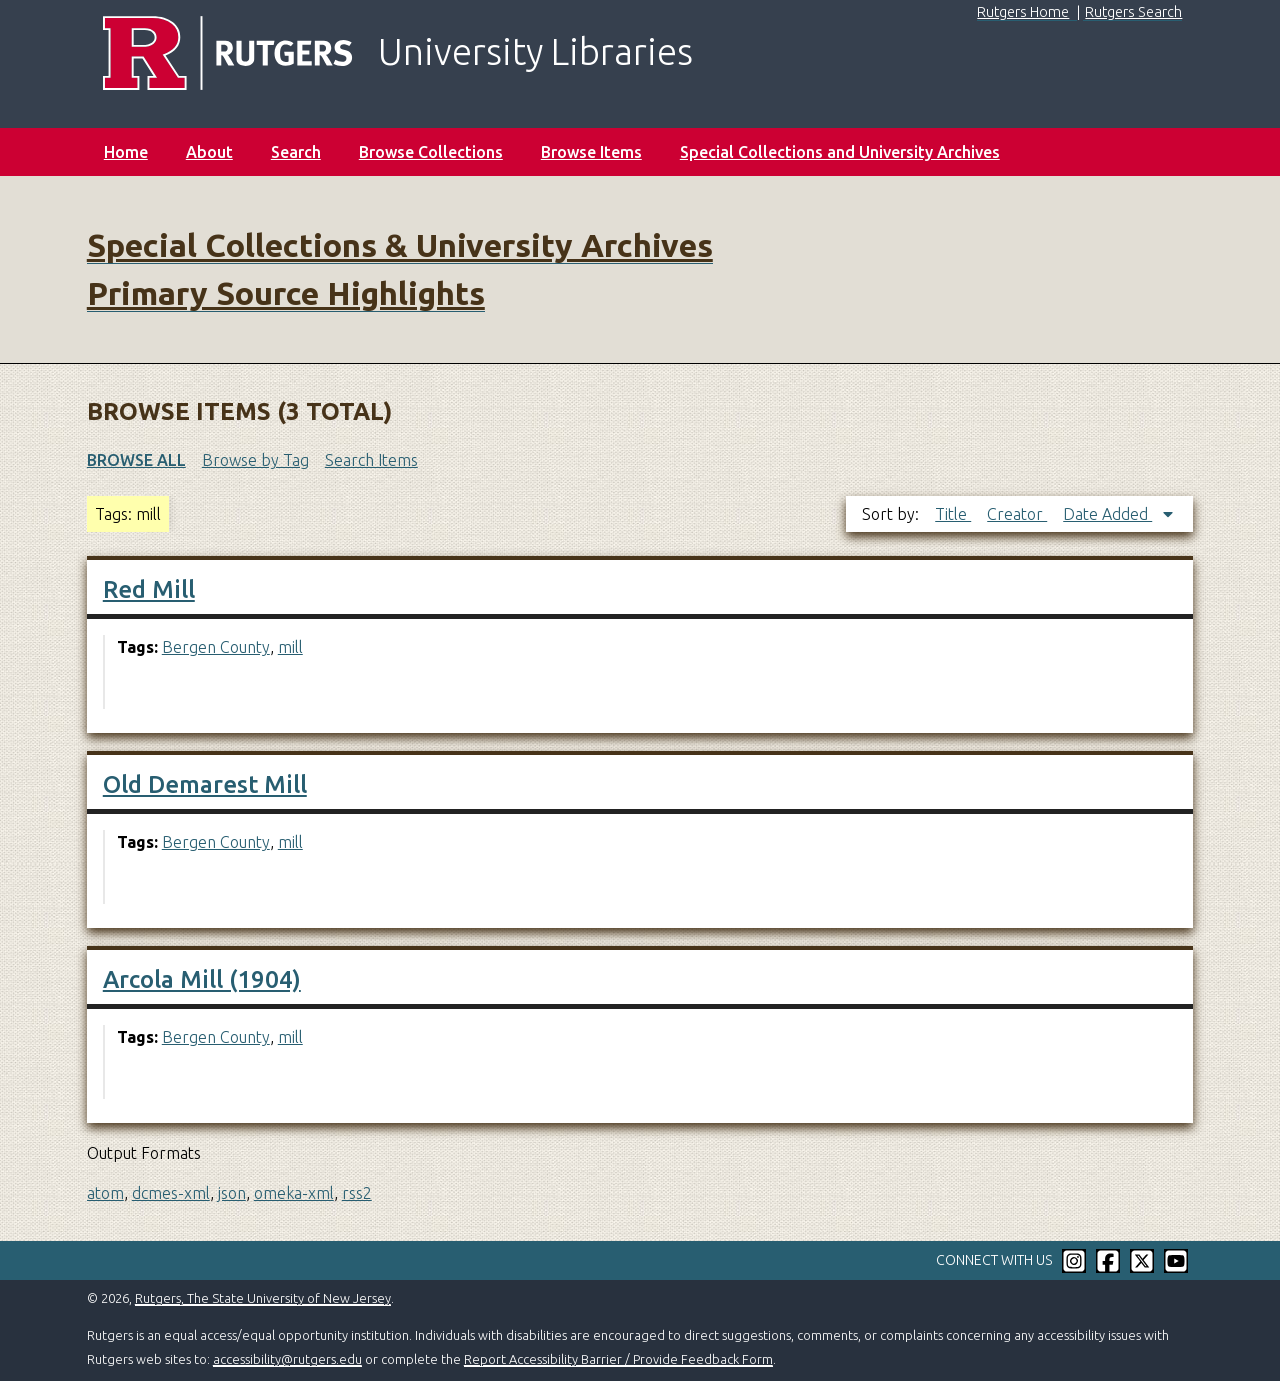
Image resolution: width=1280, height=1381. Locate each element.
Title (953, 514)
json (232, 1193)
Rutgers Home (1023, 12)
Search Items (371, 460)
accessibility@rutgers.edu (287, 1359)
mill (290, 647)
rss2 (357, 1193)
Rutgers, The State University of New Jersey (263, 1298)
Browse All (136, 460)
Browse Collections (431, 152)
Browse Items (591, 152)
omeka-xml (294, 1193)
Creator (1017, 514)
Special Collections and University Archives (840, 152)
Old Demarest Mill (205, 784)
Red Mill (149, 589)
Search (296, 152)
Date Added (1107, 514)
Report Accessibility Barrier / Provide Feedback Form (618, 1359)
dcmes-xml (171, 1193)
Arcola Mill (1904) (202, 979)
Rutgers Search (1133, 12)
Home (126, 152)
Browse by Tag (255, 460)
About (209, 152)
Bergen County (216, 647)
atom (105, 1193)
